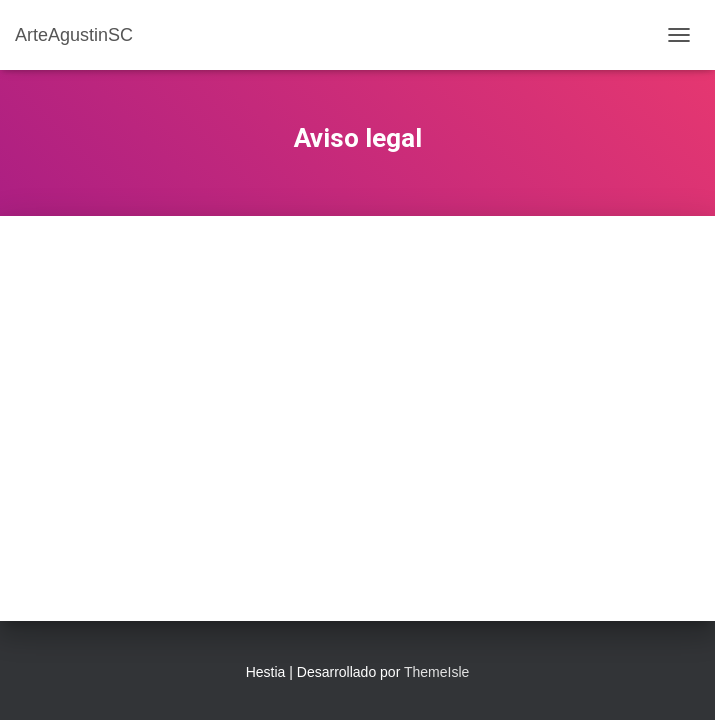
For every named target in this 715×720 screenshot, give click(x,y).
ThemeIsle (436, 672)
